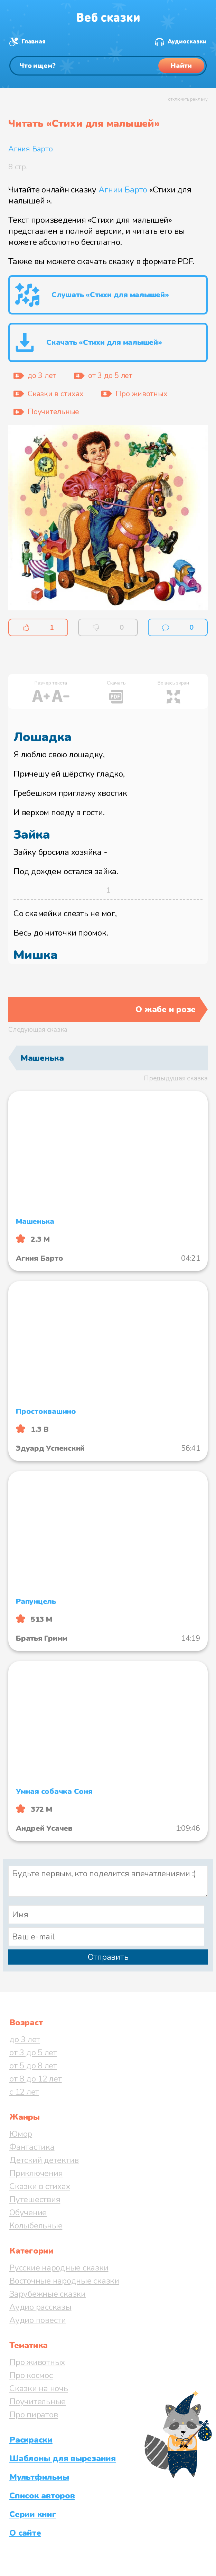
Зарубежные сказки (47, 2293)
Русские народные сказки (58, 2267)
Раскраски (31, 2439)
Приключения (36, 2173)
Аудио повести (37, 2320)
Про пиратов (33, 2414)
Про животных (37, 2362)
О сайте (25, 2532)
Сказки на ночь (38, 2388)
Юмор (20, 2133)
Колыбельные (35, 2225)
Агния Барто (30, 149)
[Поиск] (108, 65)
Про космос (31, 2375)
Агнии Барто (122, 189)
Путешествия (34, 2199)
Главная (33, 42)
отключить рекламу (188, 99)
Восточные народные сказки (64, 2280)
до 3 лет (24, 2039)
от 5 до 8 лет (33, 2065)
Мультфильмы (39, 2477)
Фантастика (32, 2147)
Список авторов (42, 2495)
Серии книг (32, 2514)
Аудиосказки (187, 42)
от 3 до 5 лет (33, 2052)
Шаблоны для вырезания (62, 2458)
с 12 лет (24, 2091)
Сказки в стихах (39, 2186)
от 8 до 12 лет (35, 2078)
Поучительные (37, 2401)
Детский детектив (44, 2160)
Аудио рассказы (40, 2307)
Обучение (28, 2212)
